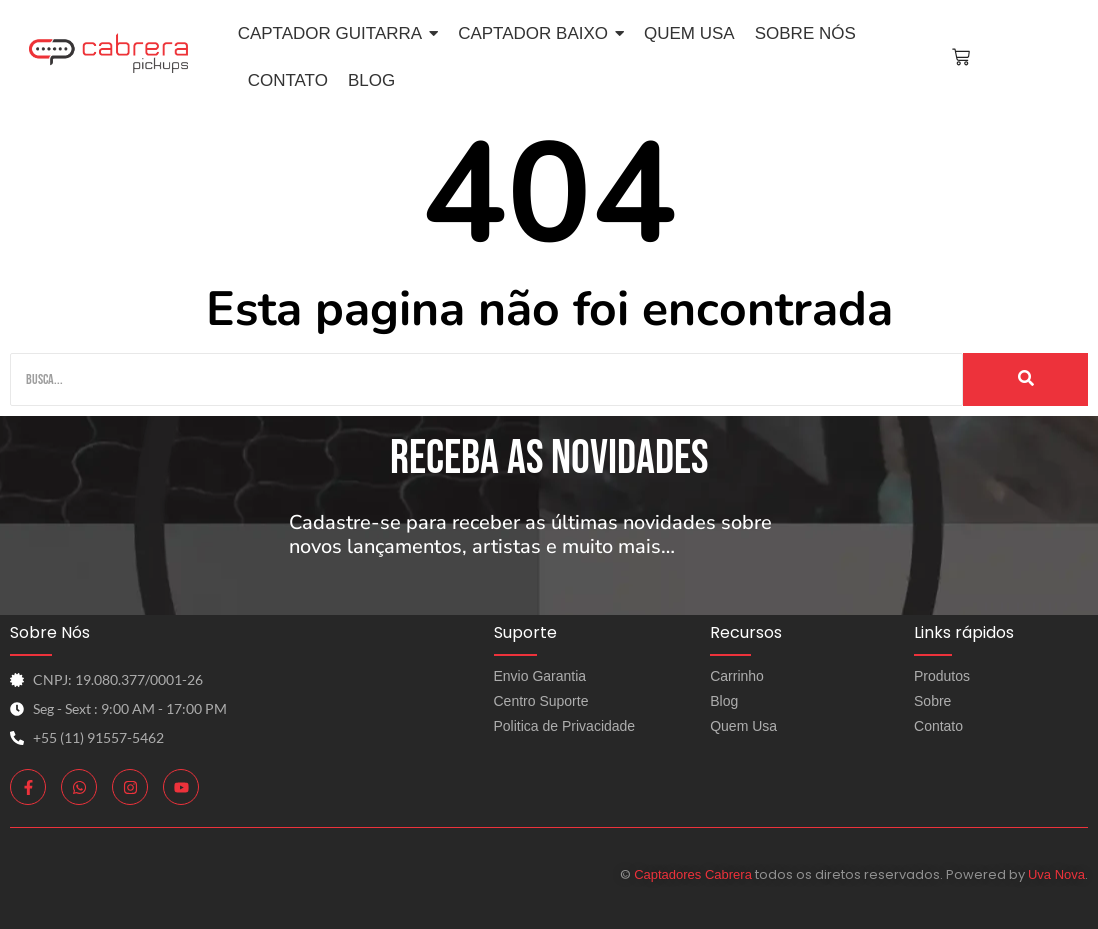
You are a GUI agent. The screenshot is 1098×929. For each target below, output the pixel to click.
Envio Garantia (540, 676)
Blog (724, 701)
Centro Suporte (541, 701)
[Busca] (486, 379)
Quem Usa (743, 726)
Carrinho (737, 676)
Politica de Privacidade (565, 726)
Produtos (942, 676)
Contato (938, 726)
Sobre (932, 701)
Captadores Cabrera (693, 874)
